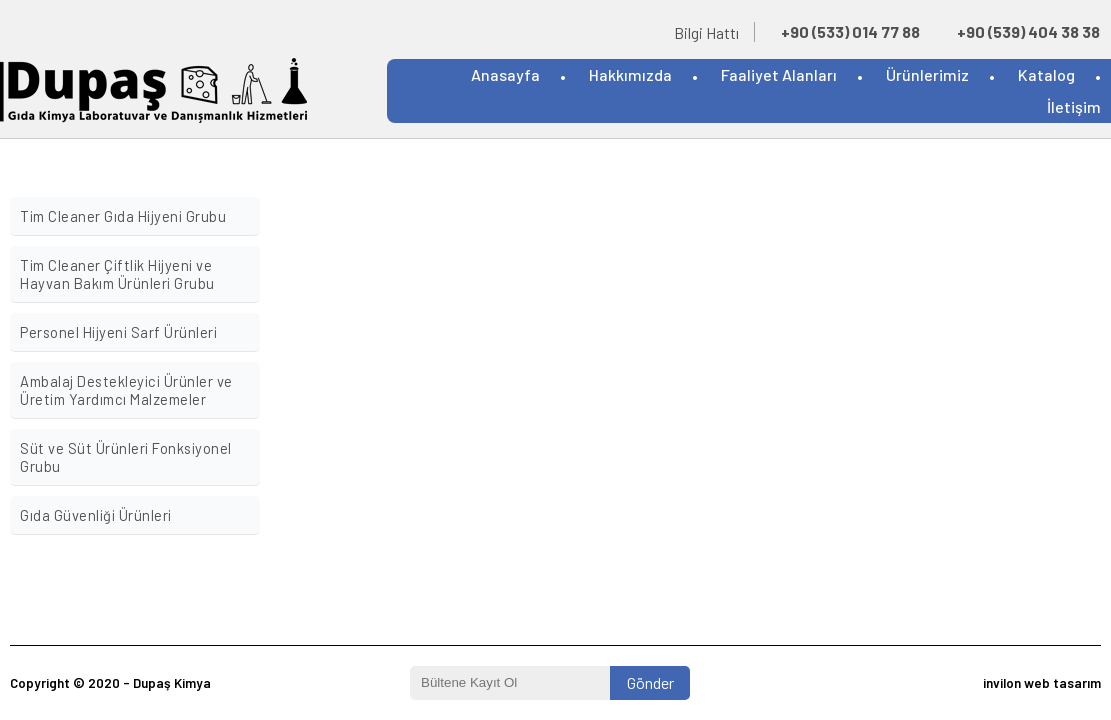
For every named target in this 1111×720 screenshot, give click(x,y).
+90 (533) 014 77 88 (850, 31)
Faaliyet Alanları (779, 74)
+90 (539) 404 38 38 (1028, 31)
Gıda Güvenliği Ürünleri (96, 515)
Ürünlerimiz (927, 74)
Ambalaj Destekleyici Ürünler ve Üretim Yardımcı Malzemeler (126, 390)
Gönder (650, 682)
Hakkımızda (630, 74)
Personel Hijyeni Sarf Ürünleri (118, 332)
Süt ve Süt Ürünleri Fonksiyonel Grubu (126, 457)
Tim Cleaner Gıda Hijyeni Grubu (123, 216)
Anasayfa (505, 74)
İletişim (1074, 106)
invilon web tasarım (1042, 683)
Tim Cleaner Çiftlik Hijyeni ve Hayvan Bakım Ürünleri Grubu (117, 274)
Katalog (1046, 74)
